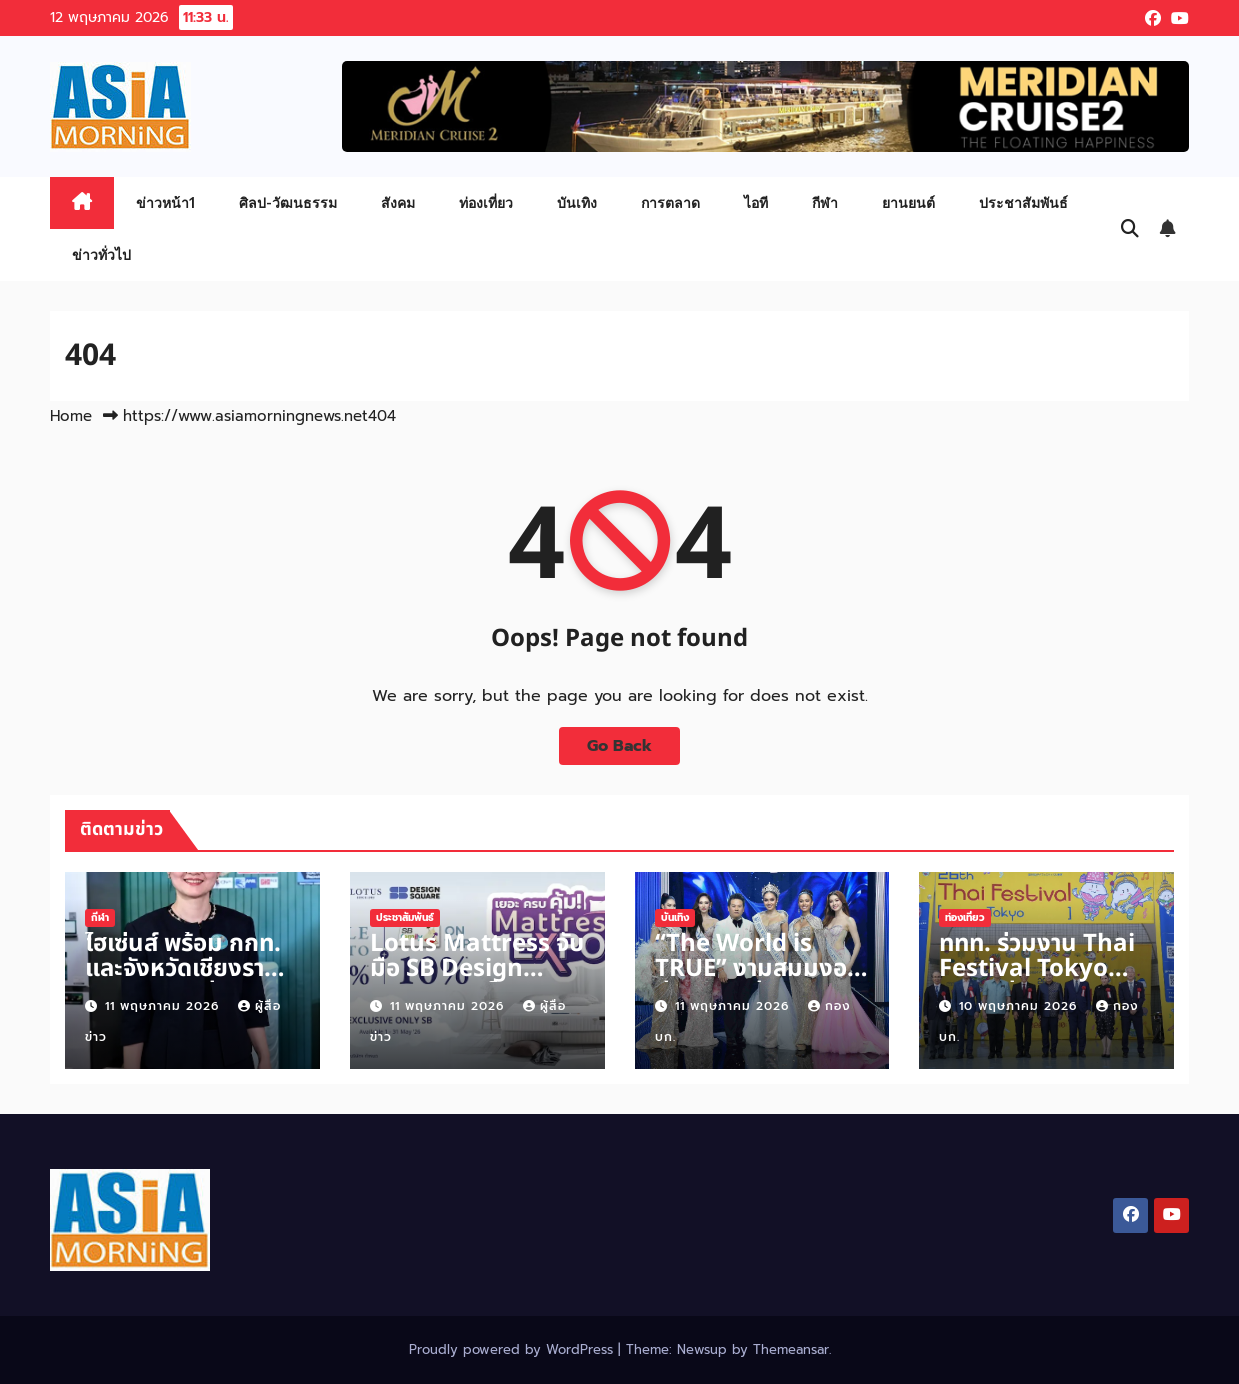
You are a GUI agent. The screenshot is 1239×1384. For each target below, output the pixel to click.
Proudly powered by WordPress (513, 1349)
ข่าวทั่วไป (101, 254)
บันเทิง (577, 202)
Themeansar (791, 1349)
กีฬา (825, 202)
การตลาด (670, 202)
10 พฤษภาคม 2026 (1020, 1006)
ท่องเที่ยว (486, 202)
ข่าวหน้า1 (165, 202)
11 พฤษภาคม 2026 (164, 1006)
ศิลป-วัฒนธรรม (288, 202)
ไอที (756, 202)
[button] (1130, 229)
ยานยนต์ (908, 202)
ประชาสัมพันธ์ (1023, 202)
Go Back (619, 746)
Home (71, 416)
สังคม (398, 202)
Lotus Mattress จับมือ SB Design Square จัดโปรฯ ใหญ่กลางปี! (477, 981)
